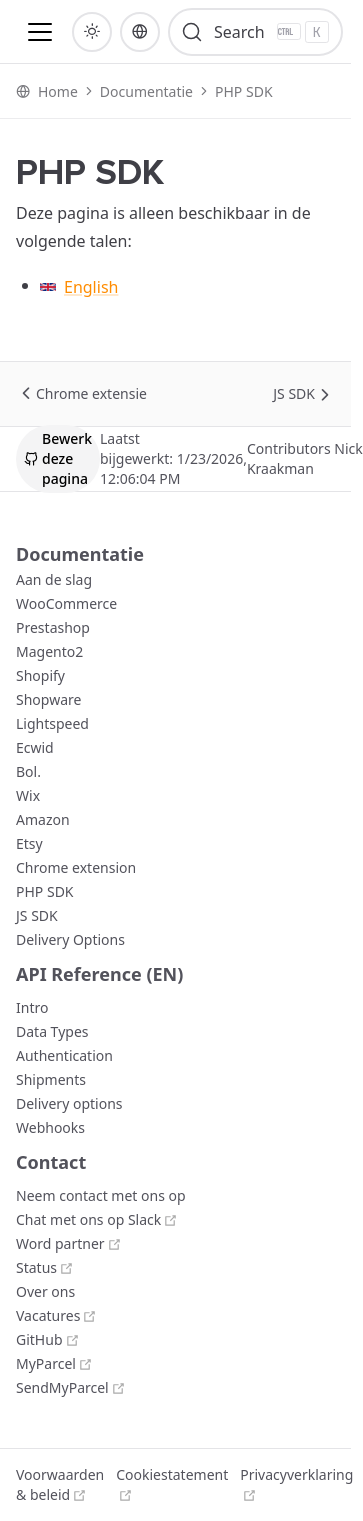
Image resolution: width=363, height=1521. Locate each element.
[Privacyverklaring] (296, 1485)
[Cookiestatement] (172, 1485)
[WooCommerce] (66, 603)
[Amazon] (43, 819)
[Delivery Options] (70, 939)
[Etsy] (29, 843)
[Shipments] (51, 1079)
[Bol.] (28, 771)
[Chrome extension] (76, 867)
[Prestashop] (53, 627)
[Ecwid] (35, 747)
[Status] (45, 1267)
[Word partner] (69, 1243)
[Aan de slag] (54, 579)
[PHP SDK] (45, 891)
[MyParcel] (54, 1363)
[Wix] (28, 795)
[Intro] (32, 1007)
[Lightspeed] (52, 723)
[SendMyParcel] (71, 1387)
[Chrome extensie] (91, 394)
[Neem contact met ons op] (101, 1195)
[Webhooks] (50, 1127)
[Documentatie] (146, 91)
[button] (40, 32)
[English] (187, 287)
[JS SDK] (294, 394)
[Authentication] (64, 1055)
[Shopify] (40, 675)
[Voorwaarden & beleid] (60, 1485)
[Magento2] (49, 651)
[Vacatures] (56, 1315)
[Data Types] (52, 1031)
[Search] (255, 32)
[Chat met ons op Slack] (97, 1219)
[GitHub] (48, 1339)
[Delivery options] (69, 1103)
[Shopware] (48, 699)
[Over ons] (45, 1291)
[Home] (58, 91)
